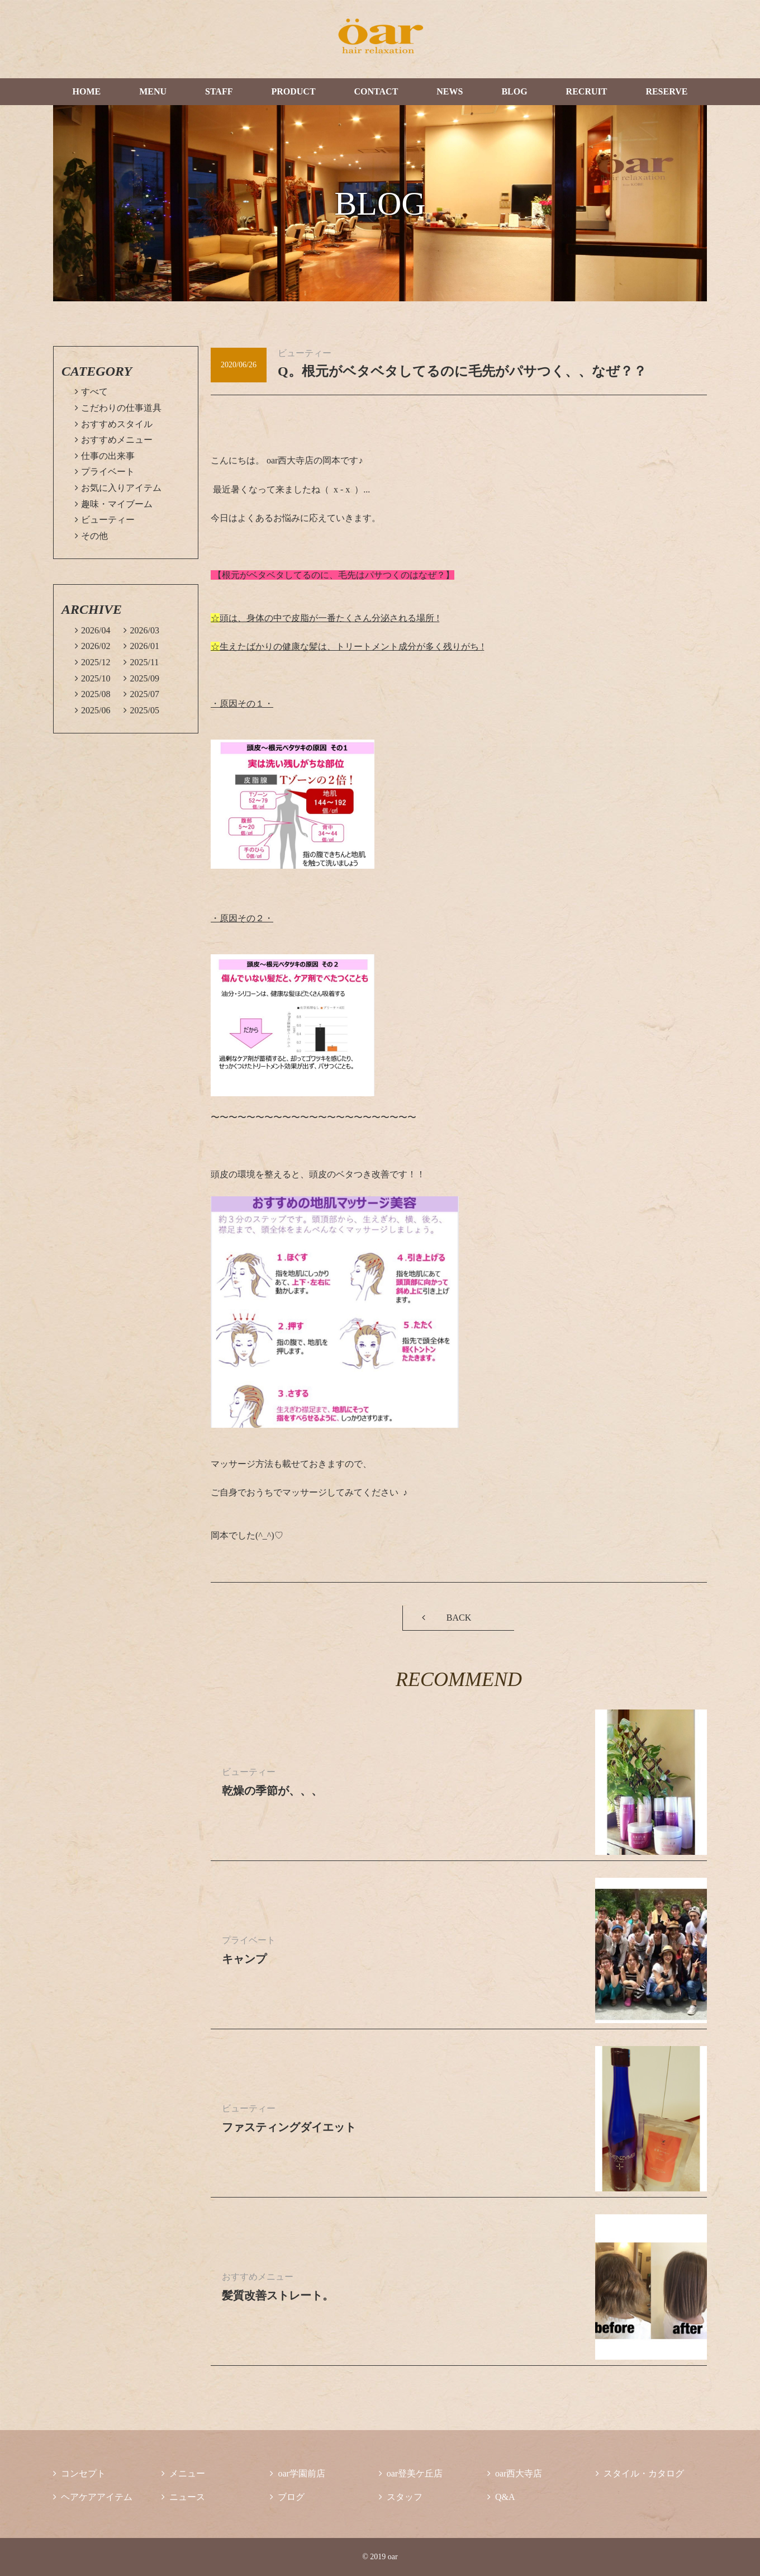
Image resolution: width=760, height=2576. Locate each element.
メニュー (183, 2473)
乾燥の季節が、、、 (272, 1790)
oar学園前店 (297, 2473)
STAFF (218, 91)
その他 (91, 536)
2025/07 (141, 694)
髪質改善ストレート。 (278, 2295)
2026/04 (92, 630)
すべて (91, 391)
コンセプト (79, 2473)
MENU (153, 91)
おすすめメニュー (114, 439)
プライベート (105, 471)
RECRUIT (586, 91)
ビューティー (105, 519)
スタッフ (400, 2497)
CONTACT (376, 91)
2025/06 (92, 710)
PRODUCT (293, 91)
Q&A (501, 2497)
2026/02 (92, 646)
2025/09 (141, 678)
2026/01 (141, 646)
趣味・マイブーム (114, 504)
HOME (86, 91)
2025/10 (92, 678)
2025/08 (92, 694)
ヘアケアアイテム (92, 2497)
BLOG (514, 91)
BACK (458, 1617)
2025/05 (141, 710)
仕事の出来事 (105, 456)
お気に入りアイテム (118, 488)
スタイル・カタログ (640, 2473)
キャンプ (244, 1959)
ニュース (183, 2497)
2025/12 (92, 662)
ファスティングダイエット (289, 2127)
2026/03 (141, 630)
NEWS (449, 91)
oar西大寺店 (514, 2473)
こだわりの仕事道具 (118, 408)
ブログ (287, 2497)
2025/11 (141, 662)
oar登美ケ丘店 (411, 2473)
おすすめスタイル (114, 424)
